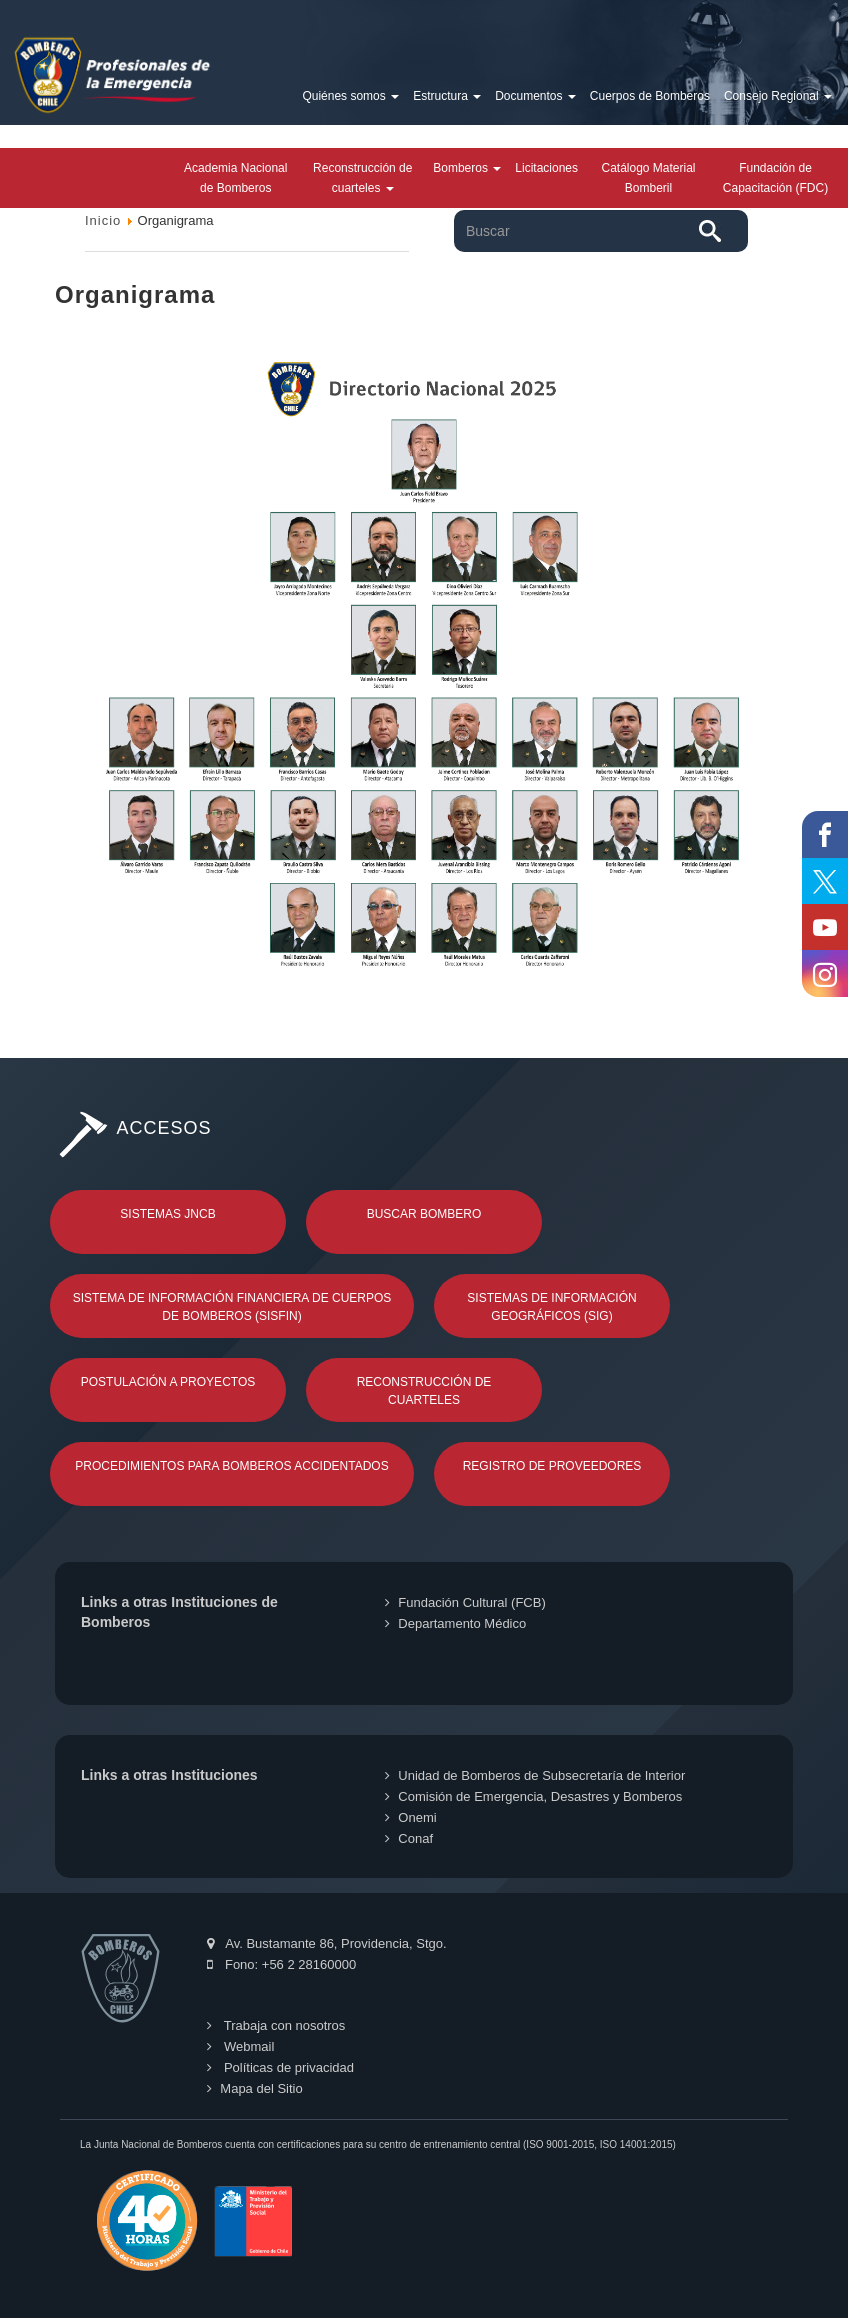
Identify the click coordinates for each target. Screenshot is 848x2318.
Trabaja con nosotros (276, 2025)
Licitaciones (546, 168)
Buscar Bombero (424, 1214)
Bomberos (467, 168)
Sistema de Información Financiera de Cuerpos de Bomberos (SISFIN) (232, 1307)
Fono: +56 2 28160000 (281, 1964)
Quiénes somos (350, 96)
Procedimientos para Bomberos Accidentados (231, 1466)
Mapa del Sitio (254, 2088)
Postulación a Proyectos (168, 1382)
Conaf (409, 1838)
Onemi (410, 1817)
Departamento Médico (455, 1623)
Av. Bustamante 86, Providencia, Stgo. (326, 1943)
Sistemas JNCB (167, 1214)
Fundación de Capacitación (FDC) (775, 178)
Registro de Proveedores (552, 1466)
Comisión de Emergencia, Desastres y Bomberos (533, 1796)
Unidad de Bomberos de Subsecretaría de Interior (535, 1775)
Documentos (535, 96)
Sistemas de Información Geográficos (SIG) (551, 1307)
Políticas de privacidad (280, 2067)
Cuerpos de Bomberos (650, 96)
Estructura (447, 96)
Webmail (240, 2046)
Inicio (103, 220)
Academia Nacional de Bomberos (235, 178)
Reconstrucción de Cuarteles (424, 1391)
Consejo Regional (778, 96)
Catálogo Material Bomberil (648, 178)
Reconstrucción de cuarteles (362, 178)
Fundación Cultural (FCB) (465, 1602)
